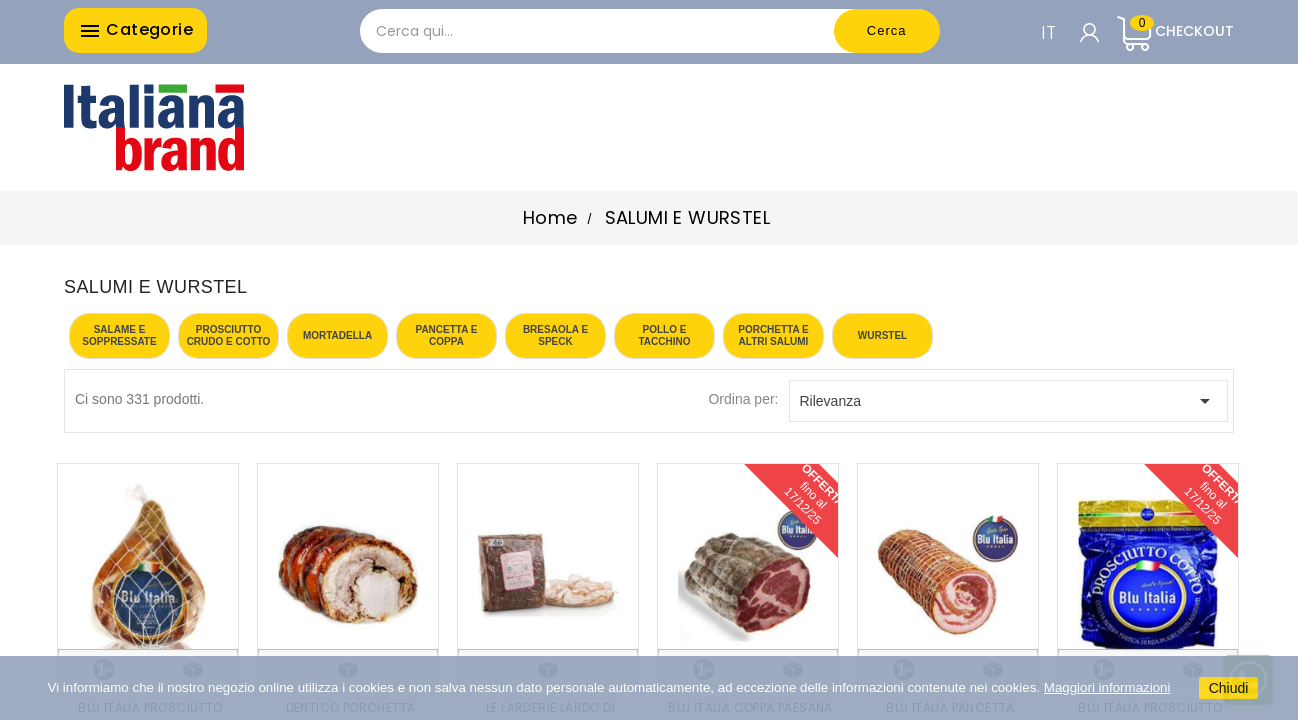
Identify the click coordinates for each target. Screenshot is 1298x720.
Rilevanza (1009, 401)
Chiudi (1229, 688)
